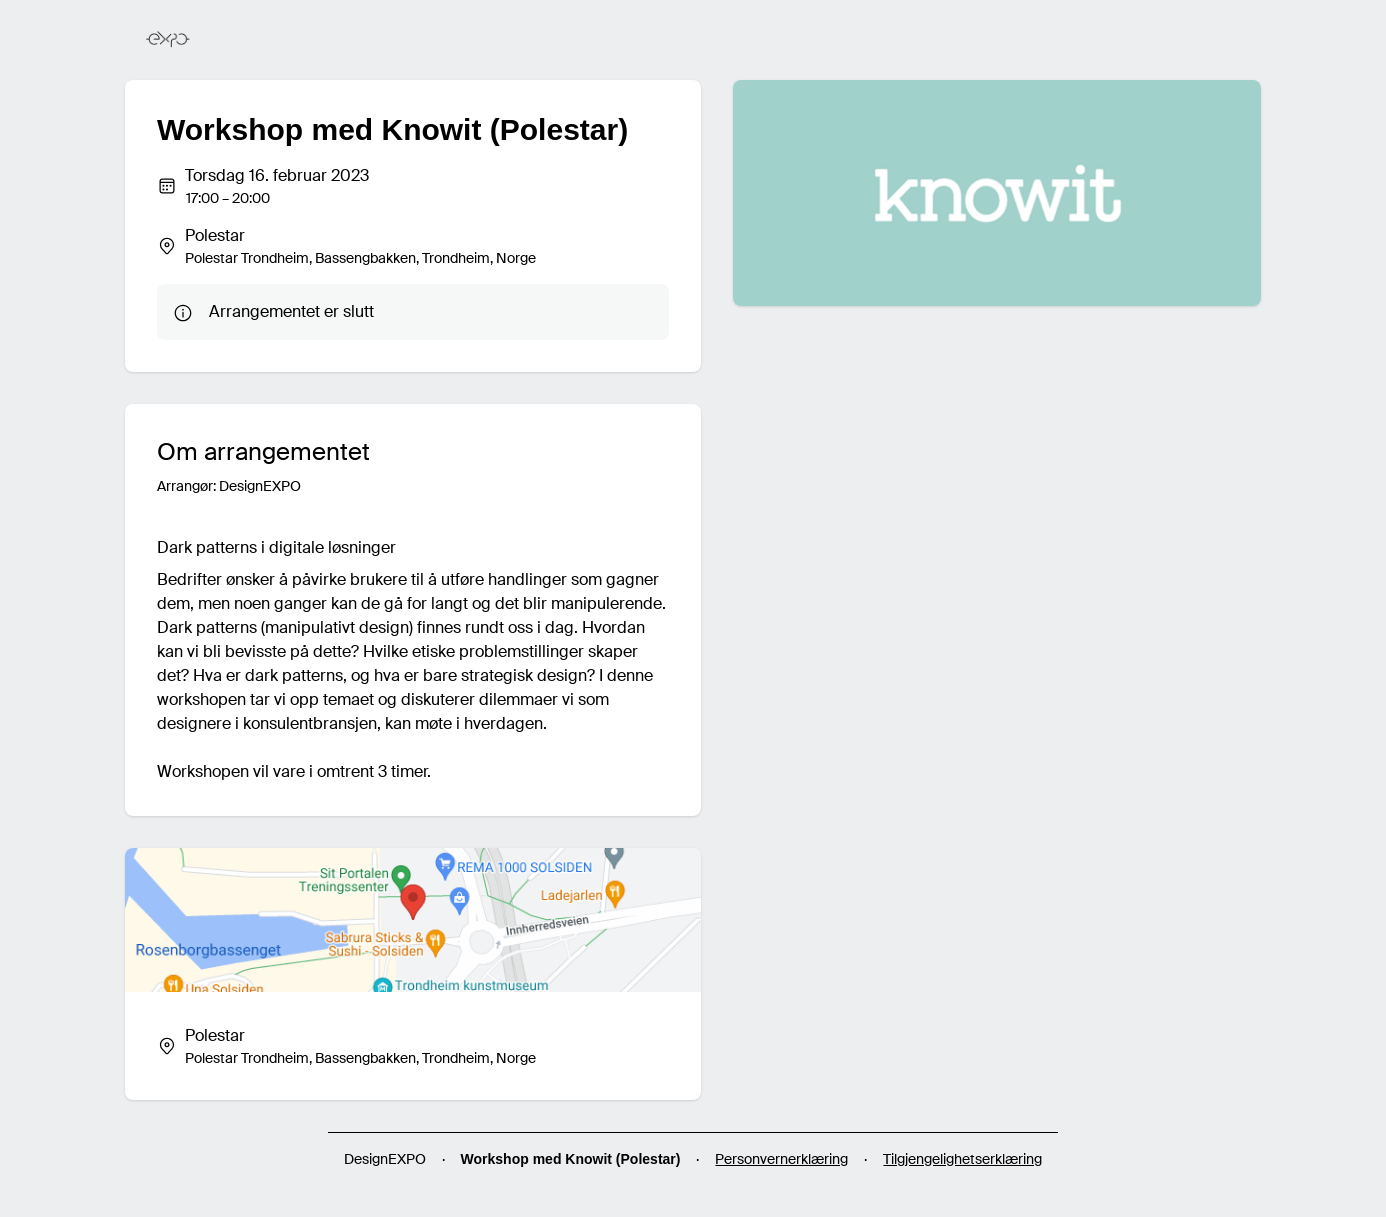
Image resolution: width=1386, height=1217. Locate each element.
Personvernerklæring (781, 1159)
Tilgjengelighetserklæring (962, 1159)
